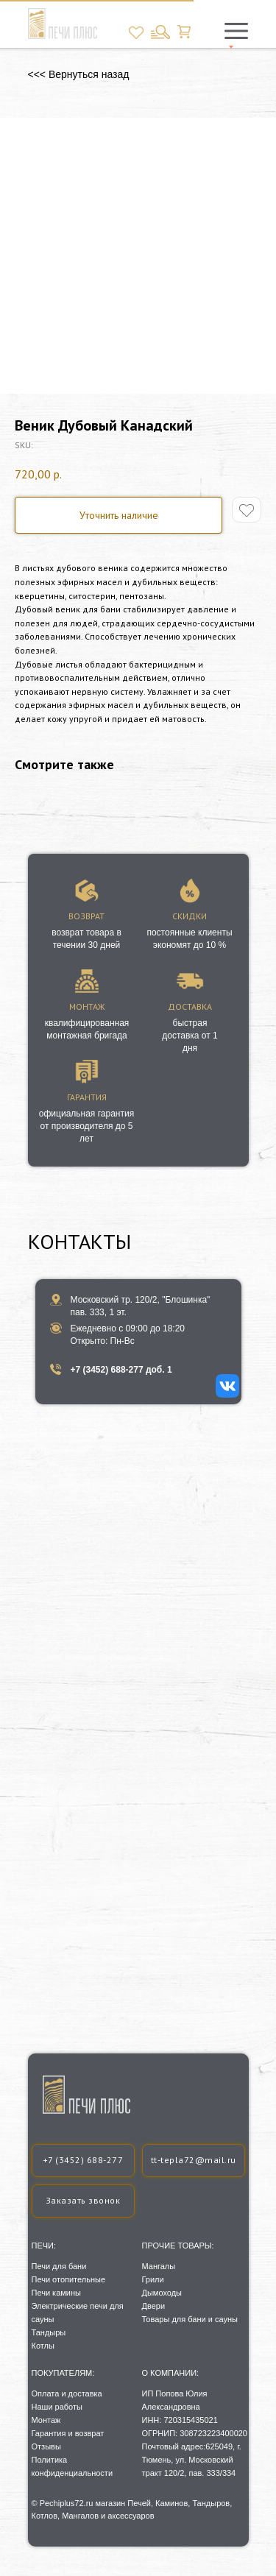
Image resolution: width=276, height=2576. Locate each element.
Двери (154, 2305)
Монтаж (46, 2420)
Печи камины (56, 2292)
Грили (153, 2279)
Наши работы (57, 2406)
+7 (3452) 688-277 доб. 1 (121, 1370)
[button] (83, 2201)
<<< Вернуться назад (79, 74)
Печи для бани (59, 2266)
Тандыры (49, 2332)
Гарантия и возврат (68, 2433)
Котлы (43, 2345)
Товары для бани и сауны (190, 2319)
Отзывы (46, 2446)
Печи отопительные (69, 2279)
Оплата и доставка (67, 2393)
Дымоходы (162, 2292)
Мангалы (159, 2266)
